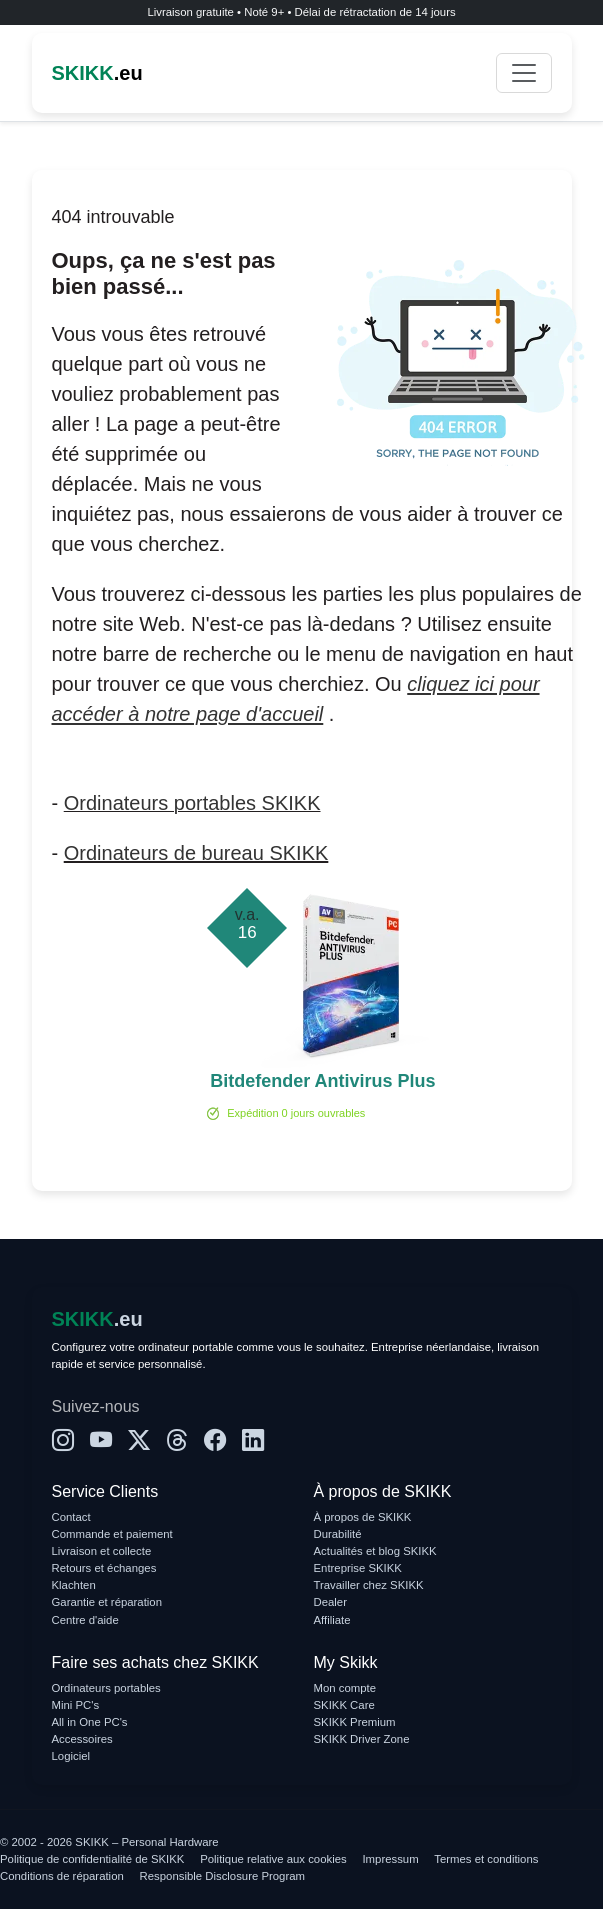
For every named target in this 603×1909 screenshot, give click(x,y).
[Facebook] (215, 1441)
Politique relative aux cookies (273, 1859)
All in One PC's (90, 1722)
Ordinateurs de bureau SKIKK (196, 853)
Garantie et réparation (107, 1602)
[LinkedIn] (253, 1441)
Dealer (330, 1602)
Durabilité (338, 1534)
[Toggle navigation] (524, 73)
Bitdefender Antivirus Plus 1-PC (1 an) (322, 1083)
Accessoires (82, 1739)
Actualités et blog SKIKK (375, 1551)
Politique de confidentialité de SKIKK (92, 1859)
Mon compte (345, 1688)
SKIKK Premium (355, 1722)
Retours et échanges (104, 1568)
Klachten (74, 1585)
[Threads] (177, 1441)
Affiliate (332, 1620)
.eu (97, 73)
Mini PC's (76, 1705)
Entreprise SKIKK (358, 1568)
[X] (139, 1441)
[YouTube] (101, 1441)
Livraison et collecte (102, 1551)
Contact (71, 1517)
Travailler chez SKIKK (369, 1585)
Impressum (390, 1859)
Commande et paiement (112, 1534)
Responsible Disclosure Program (222, 1876)
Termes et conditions (486, 1859)
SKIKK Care (344, 1705)
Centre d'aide (85, 1620)
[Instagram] (63, 1441)
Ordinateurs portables (106, 1688)
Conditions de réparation (62, 1876)
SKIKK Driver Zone (362, 1739)
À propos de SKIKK (363, 1517)
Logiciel (71, 1756)
